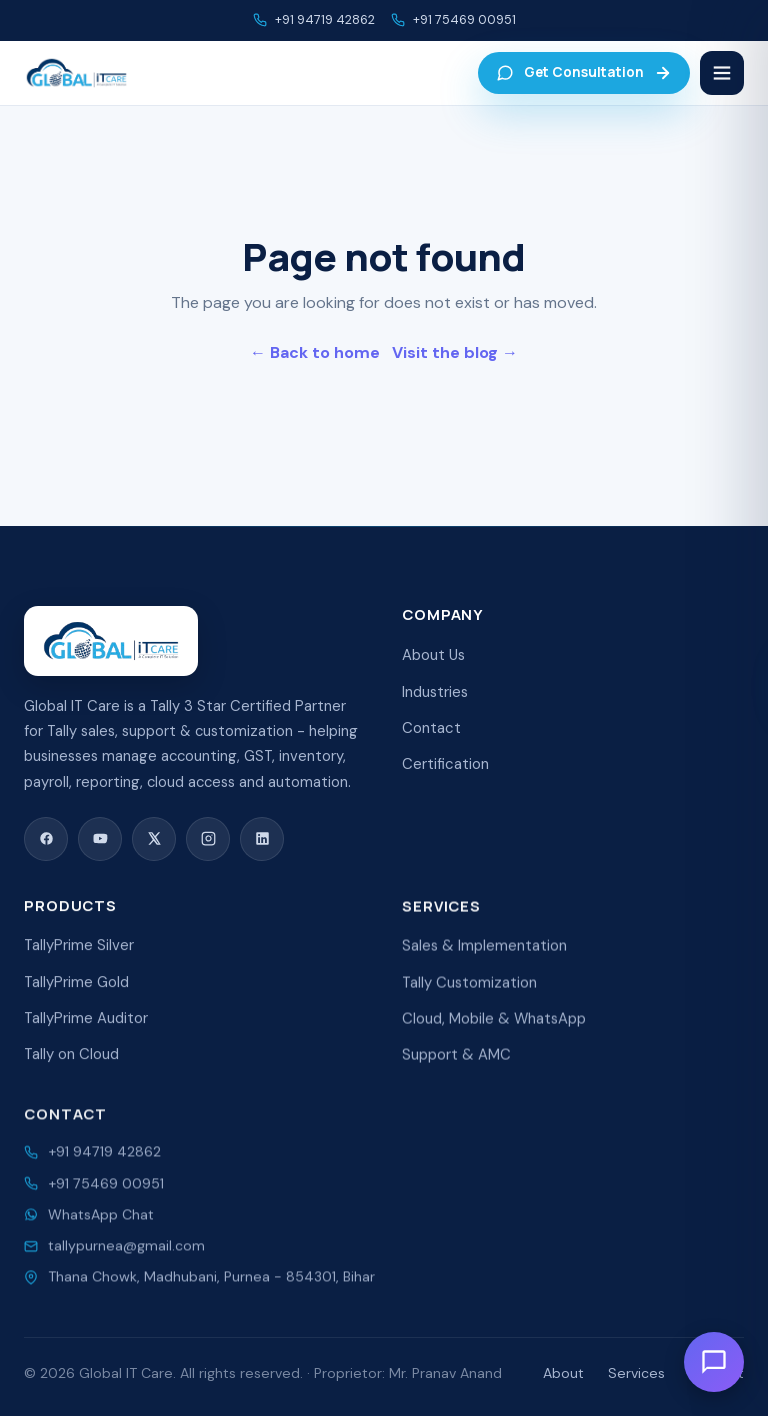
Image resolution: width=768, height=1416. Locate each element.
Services (636, 1373)
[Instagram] (208, 845)
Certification (445, 775)
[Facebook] (46, 845)
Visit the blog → (455, 352)
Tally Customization (469, 1001)
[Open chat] (714, 1362)
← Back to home (315, 352)
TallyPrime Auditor (86, 1034)
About (563, 1373)
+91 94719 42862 (325, 20)
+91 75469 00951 (464, 20)
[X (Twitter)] (154, 845)
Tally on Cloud (71, 1070)
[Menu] (722, 73)
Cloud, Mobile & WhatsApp (494, 1037)
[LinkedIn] (262, 845)
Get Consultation (584, 72)
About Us (433, 666)
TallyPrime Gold (76, 997)
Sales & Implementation (484, 965)
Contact (431, 739)
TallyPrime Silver (79, 961)
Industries (435, 702)
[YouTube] (100, 845)
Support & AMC (456, 1074)
